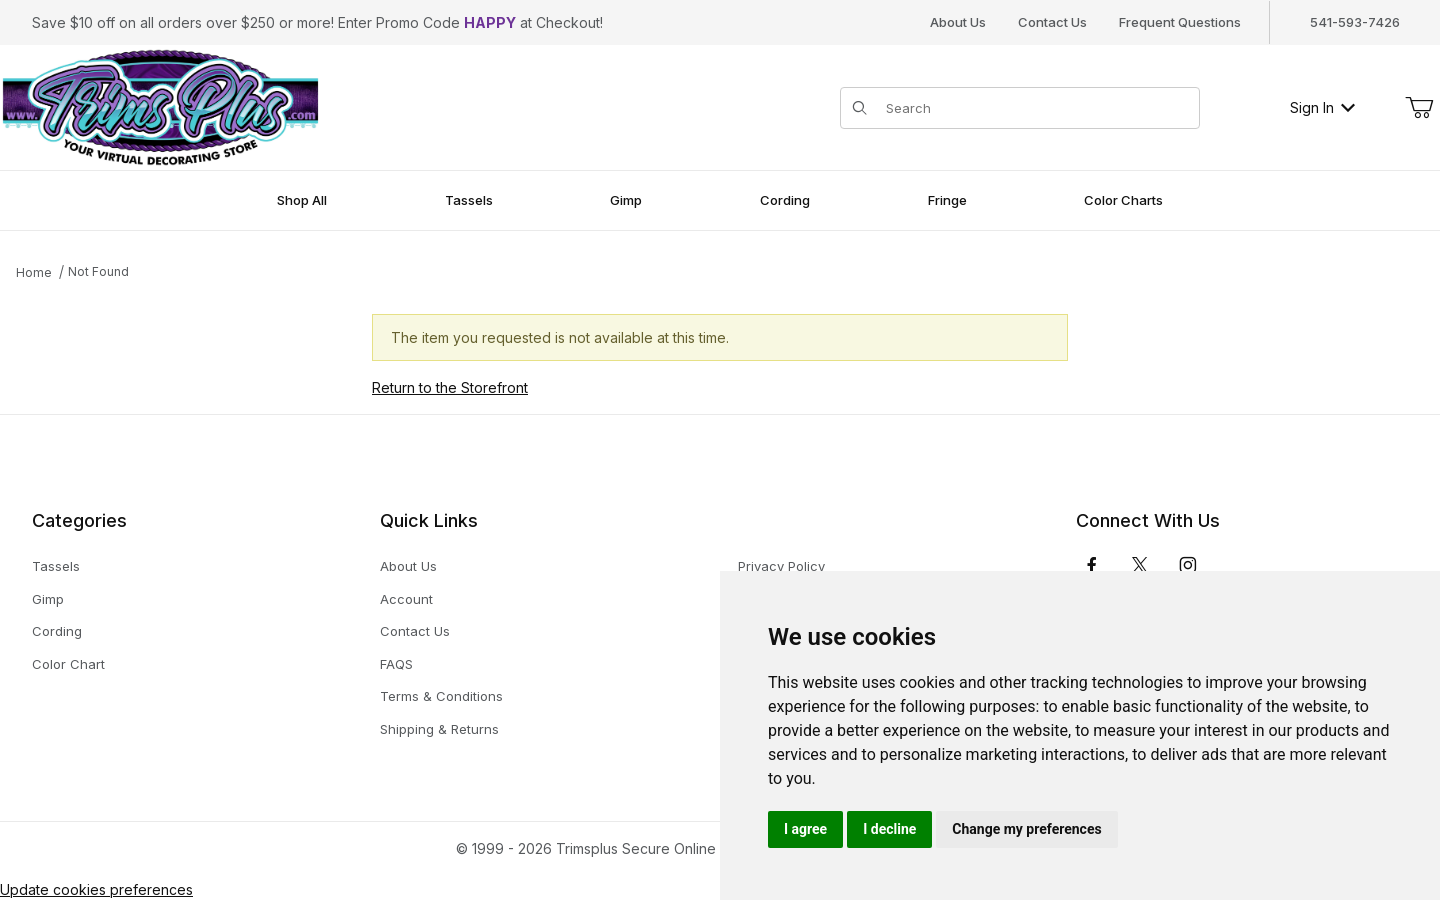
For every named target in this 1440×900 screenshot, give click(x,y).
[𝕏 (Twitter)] (1140, 565)
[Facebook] (1092, 565)
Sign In (1322, 107)
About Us (958, 22)
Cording (57, 631)
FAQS (396, 664)
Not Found (98, 271)
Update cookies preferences (96, 889)
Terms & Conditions (441, 696)
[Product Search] (1036, 108)
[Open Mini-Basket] (1419, 108)
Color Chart (68, 664)
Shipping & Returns (439, 729)
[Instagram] (1188, 565)
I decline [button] (889, 829)
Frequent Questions (1180, 22)
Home (34, 272)
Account (406, 599)
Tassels (56, 566)
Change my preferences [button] (1026, 829)
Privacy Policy (781, 566)
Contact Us (1052, 22)
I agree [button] (805, 829)
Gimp (48, 599)
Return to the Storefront (450, 387)
